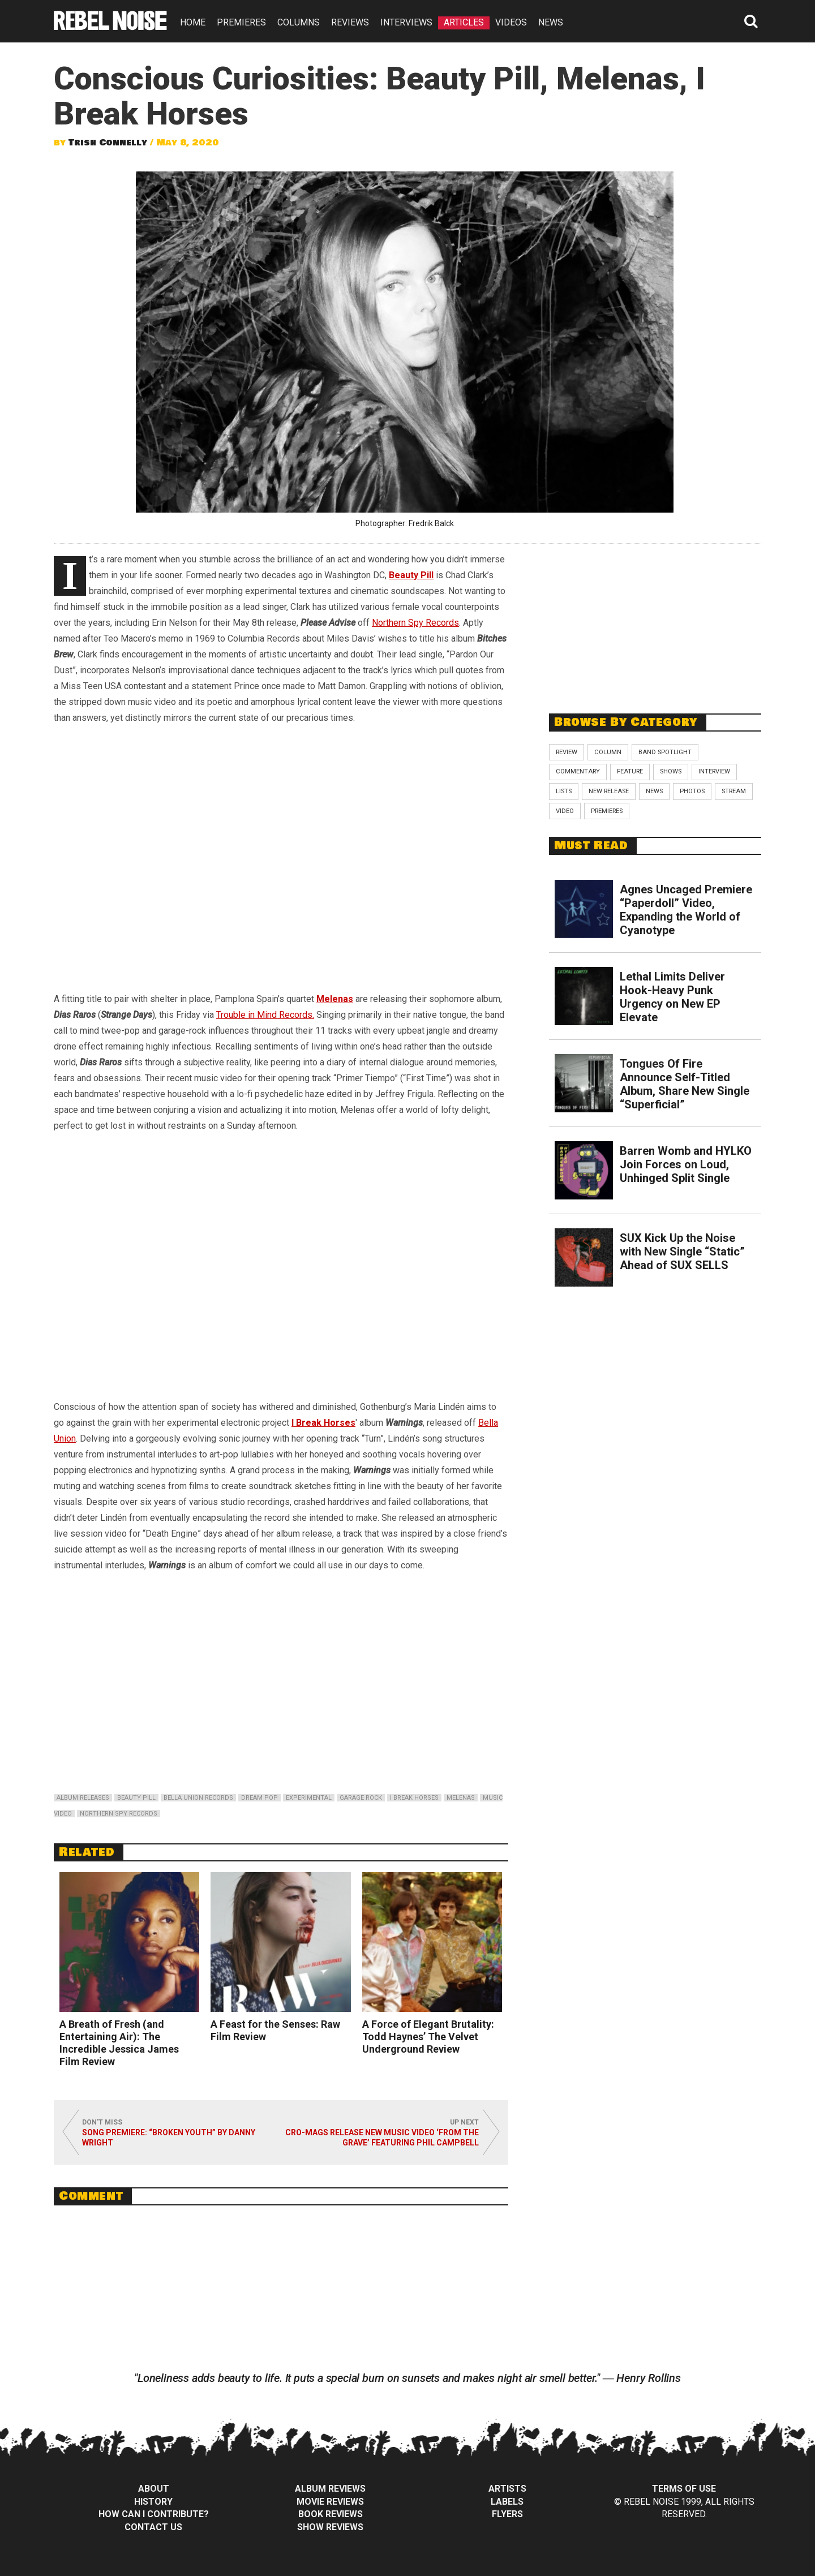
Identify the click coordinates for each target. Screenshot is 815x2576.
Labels (507, 2501)
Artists (507, 2488)
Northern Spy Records (415, 622)
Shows (670, 771)
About (153, 2488)
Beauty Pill (411, 575)
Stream (734, 791)
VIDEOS (511, 22)
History (153, 2501)
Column (607, 752)
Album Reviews (330, 2488)
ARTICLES (464, 22)
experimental (309, 1797)
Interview (714, 771)
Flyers (507, 2514)
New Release (609, 791)
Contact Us (153, 2527)
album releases (83, 1797)
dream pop (259, 1797)
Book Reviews (330, 2514)
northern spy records (118, 1813)
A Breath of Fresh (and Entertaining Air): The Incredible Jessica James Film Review (119, 2042)
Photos (692, 791)
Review (566, 752)
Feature (630, 771)
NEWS (550, 22)
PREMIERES (241, 22)
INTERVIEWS (406, 22)
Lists (564, 791)
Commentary (578, 771)
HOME (192, 22)
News (654, 791)
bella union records (198, 1797)
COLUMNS (298, 22)
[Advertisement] (655, 622)
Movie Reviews (330, 2501)
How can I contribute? (153, 2514)
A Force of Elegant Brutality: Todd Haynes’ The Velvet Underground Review (428, 2036)
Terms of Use (684, 2488)
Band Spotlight (665, 752)
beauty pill (136, 1797)
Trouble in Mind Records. (265, 1014)
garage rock (361, 1797)
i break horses (414, 1797)
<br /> (281, 849)
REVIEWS (350, 22)
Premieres (607, 811)
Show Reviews (330, 2527)
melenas (461, 1797)
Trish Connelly (107, 142)
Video (565, 811)
